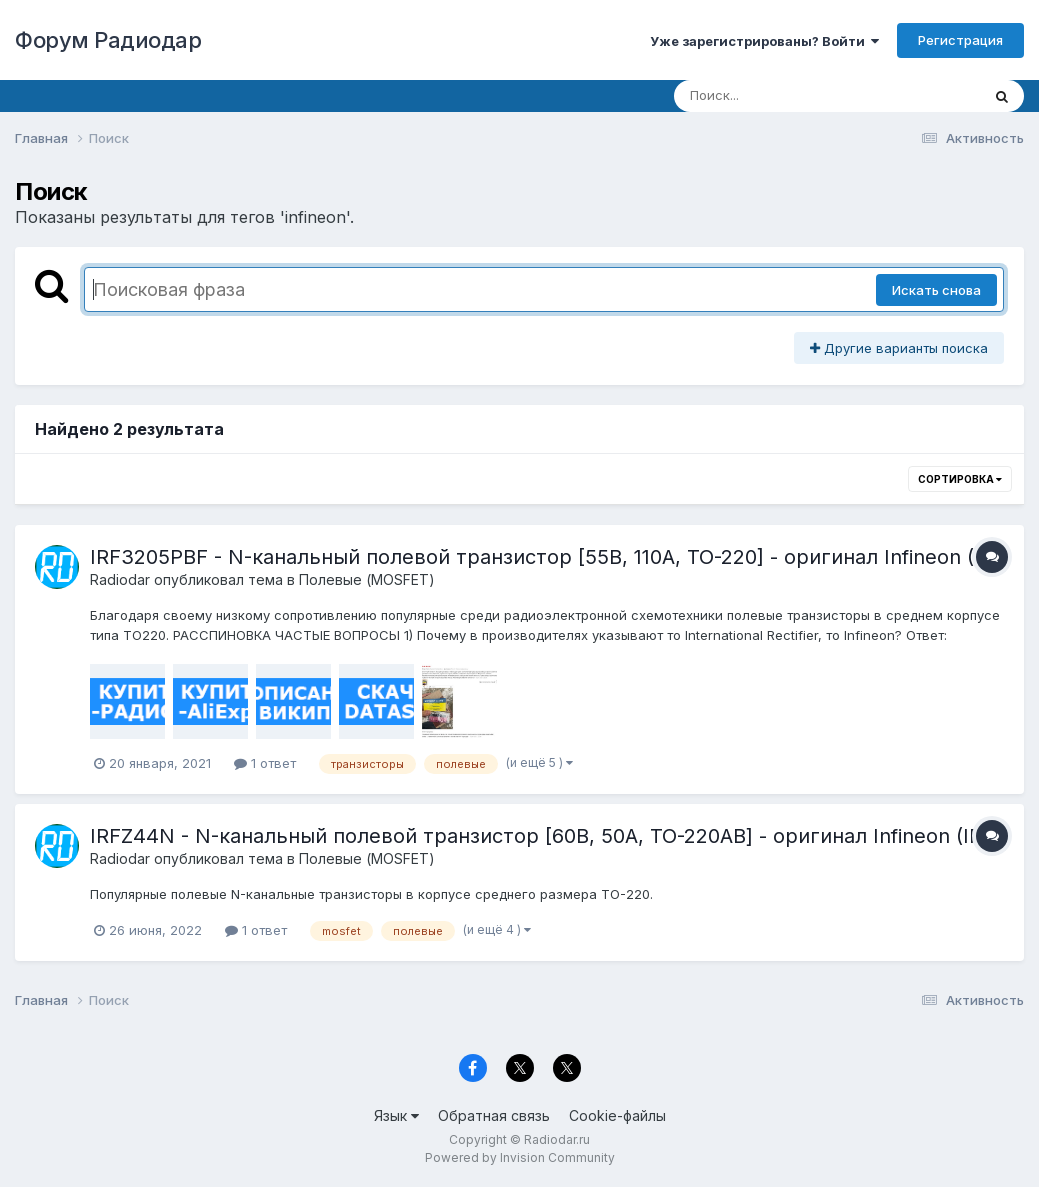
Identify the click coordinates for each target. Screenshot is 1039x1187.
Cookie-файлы (617, 1115)
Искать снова (936, 290)
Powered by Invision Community (520, 1157)
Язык (396, 1115)
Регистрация (960, 40)
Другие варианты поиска (899, 348)
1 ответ (265, 763)
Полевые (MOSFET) (367, 579)
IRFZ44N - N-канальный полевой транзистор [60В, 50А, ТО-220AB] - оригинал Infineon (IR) (539, 836)
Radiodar (120, 579)
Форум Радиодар (108, 40)
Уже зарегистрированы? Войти (764, 41)
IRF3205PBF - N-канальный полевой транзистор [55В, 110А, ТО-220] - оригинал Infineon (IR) (545, 557)
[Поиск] (789, 96)
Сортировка (960, 479)
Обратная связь (494, 1115)
